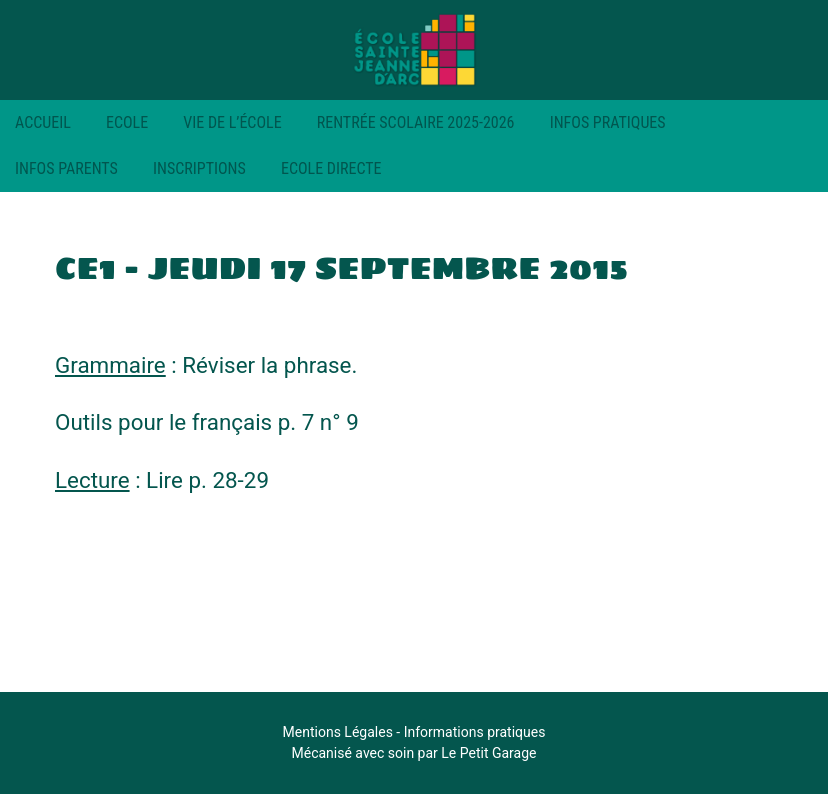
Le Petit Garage (488, 753)
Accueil (43, 122)
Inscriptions (199, 168)
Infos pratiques (608, 122)
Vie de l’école (232, 122)
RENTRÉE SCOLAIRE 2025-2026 (416, 122)
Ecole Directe (331, 168)
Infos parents (66, 168)
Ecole (127, 122)
